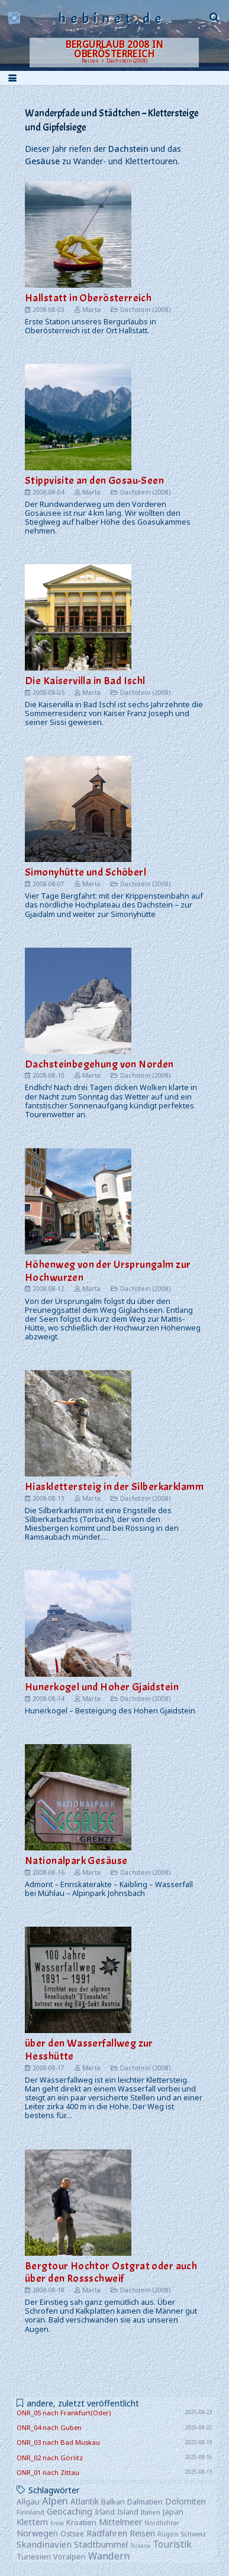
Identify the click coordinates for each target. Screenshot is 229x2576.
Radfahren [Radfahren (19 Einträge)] (106, 2533)
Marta (91, 309)
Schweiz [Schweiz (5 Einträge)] (193, 2533)
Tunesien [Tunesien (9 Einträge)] (34, 2557)
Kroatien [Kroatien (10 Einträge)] (81, 2522)
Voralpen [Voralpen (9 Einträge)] (69, 2557)
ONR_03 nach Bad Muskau (58, 2442)
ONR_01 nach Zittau (48, 2472)
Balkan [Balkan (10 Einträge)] (113, 2501)
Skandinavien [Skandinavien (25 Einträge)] (44, 2544)
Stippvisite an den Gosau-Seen (94, 480)
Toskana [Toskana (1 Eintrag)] (140, 2545)
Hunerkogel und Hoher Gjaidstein (102, 1687)
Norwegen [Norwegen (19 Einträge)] (37, 2533)
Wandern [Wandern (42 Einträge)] (109, 2555)
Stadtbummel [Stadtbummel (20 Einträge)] (101, 2544)
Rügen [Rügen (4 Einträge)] (167, 2533)
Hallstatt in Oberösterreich (88, 298)
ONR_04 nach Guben (49, 2427)
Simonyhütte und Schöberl (85, 872)
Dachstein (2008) (145, 309)
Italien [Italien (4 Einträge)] (150, 2511)
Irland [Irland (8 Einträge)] (105, 2512)
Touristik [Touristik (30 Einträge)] (172, 2544)
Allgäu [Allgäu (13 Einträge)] (28, 2501)
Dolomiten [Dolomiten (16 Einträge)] (185, 2501)
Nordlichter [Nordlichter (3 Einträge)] (161, 2523)
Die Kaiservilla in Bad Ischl (85, 681)
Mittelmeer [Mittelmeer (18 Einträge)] (120, 2522)
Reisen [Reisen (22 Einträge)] (142, 2533)
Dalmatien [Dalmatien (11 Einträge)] (145, 2501)
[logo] (14, 18)
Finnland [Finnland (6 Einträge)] (30, 2511)
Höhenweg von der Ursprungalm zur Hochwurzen (108, 1271)
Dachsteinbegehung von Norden (99, 1064)
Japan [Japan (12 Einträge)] (173, 2511)
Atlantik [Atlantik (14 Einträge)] (84, 2501)
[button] (214, 18)
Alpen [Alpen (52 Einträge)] (55, 2500)
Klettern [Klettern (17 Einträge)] (32, 2522)
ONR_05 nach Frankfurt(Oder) (64, 2412)
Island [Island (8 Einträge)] (127, 2512)
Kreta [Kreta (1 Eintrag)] (57, 2523)
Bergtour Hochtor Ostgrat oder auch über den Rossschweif (111, 2272)
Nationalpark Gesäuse (76, 1861)
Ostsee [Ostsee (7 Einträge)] (72, 2533)
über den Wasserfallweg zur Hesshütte (89, 2050)
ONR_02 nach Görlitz (50, 2457)
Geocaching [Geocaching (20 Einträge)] (69, 2511)
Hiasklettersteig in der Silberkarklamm (114, 1487)
